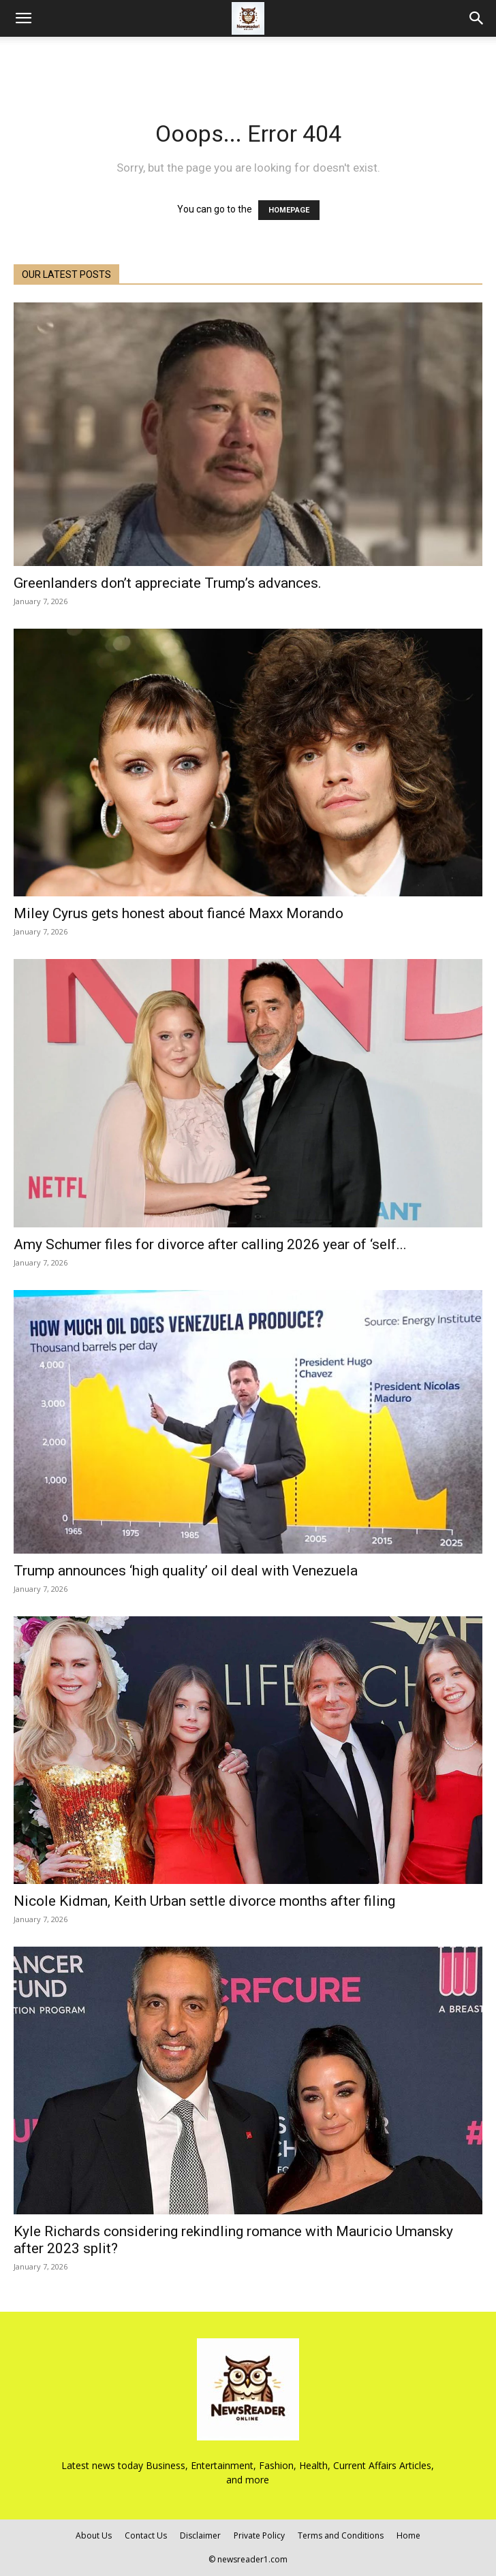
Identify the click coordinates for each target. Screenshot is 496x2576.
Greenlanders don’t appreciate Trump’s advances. (168, 583)
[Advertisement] (248, 61)
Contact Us (146, 2535)
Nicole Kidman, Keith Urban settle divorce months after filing (204, 1901)
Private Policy (259, 2535)
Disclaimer (200, 2535)
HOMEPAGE (288, 210)
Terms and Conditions (341, 2535)
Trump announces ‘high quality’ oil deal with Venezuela (186, 1570)
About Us (94, 2535)
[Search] (477, 18)
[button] (23, 18)
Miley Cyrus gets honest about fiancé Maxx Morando (178, 913)
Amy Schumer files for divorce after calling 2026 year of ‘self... (210, 1244)
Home (408, 2535)
